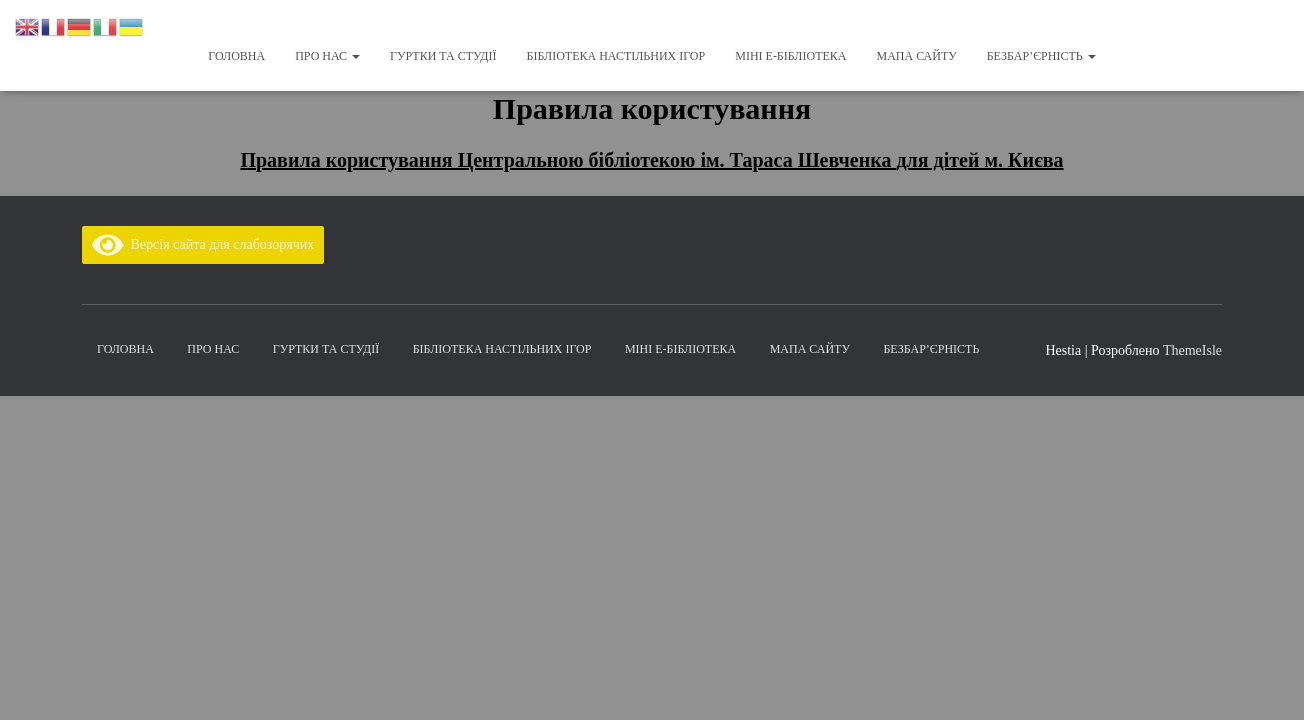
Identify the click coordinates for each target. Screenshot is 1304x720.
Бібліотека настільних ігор (616, 56)
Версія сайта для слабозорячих (203, 244)
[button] (355, 56)
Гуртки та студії (443, 56)
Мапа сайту (916, 56)
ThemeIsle (1192, 350)
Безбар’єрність (1041, 56)
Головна (236, 56)
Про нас (327, 56)
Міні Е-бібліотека (790, 56)
